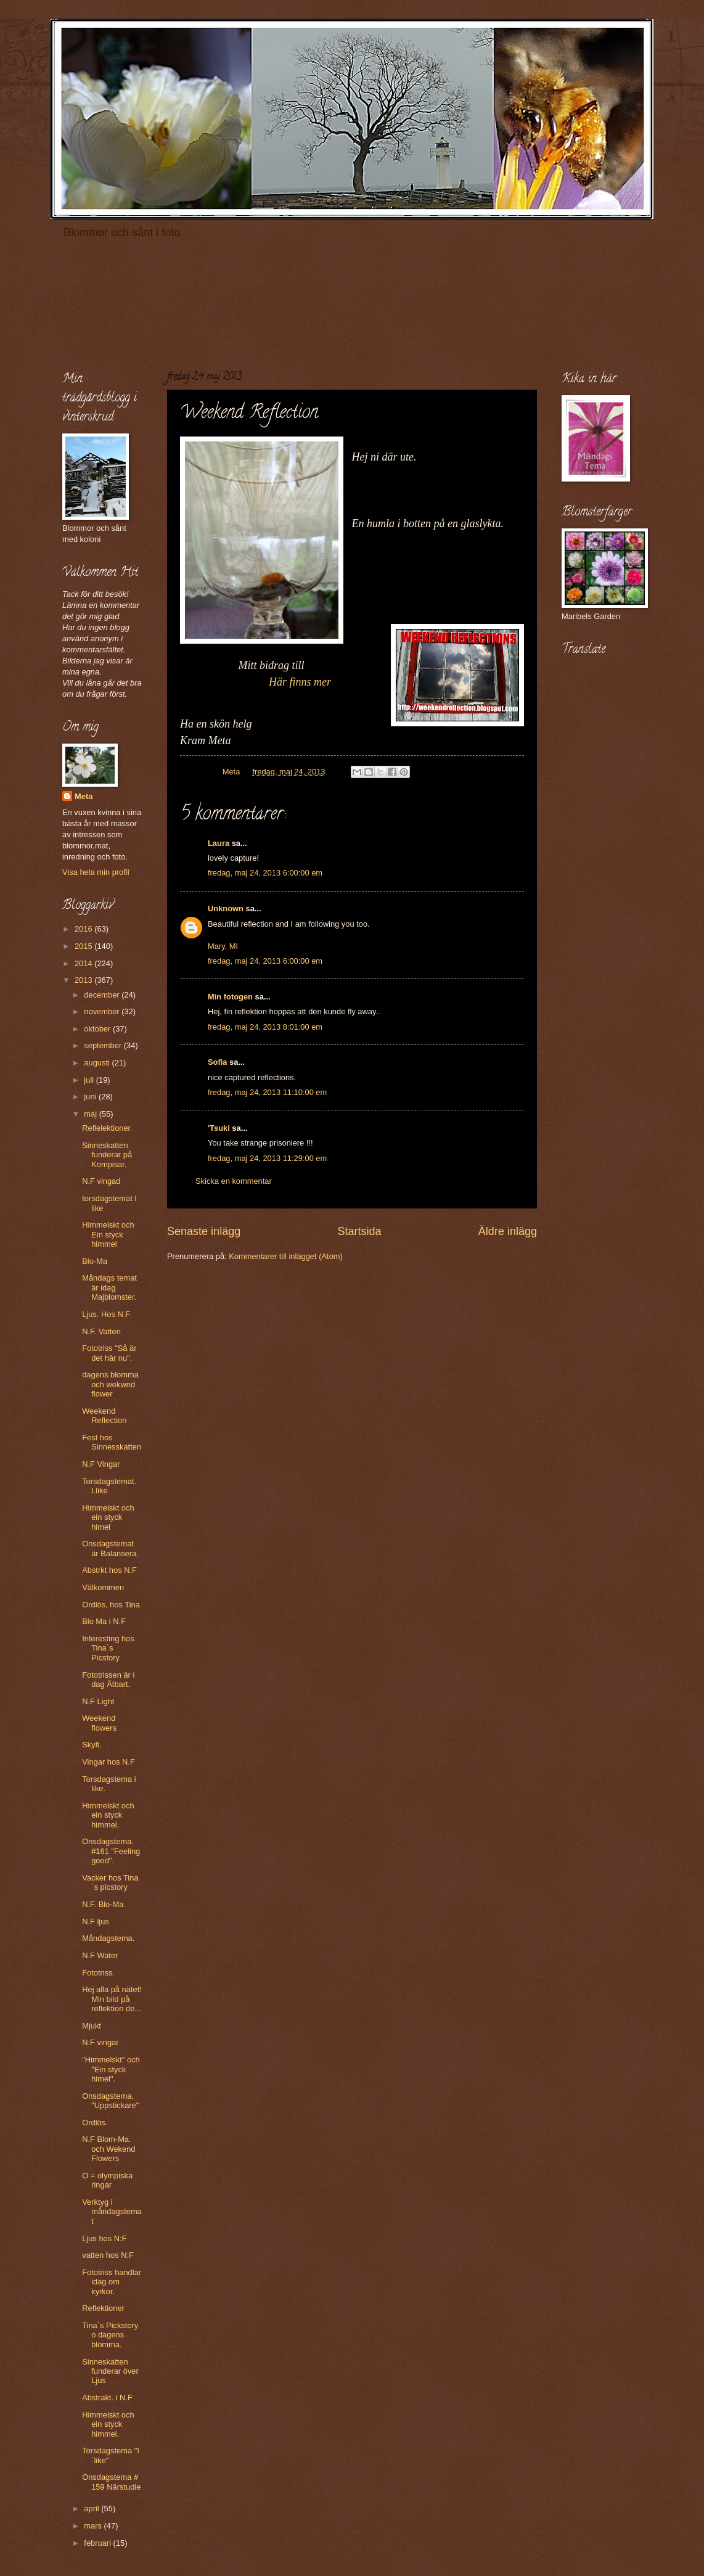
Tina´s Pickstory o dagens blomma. (110, 2335)
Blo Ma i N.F (104, 1621)
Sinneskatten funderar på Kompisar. (107, 1155)
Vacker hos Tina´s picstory (110, 1882)
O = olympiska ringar (107, 2180)
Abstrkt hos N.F (109, 1570)
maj (91, 1113)
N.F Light (98, 1701)
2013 (84, 980)
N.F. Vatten (101, 1331)
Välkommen (103, 1587)
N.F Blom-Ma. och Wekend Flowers (108, 2149)
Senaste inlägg (203, 1231)
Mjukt (91, 2025)
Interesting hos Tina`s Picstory (108, 1648)
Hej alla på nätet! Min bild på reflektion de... (112, 1999)
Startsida (359, 1231)
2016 (84, 928)
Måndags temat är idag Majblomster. (109, 1287)
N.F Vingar (101, 1464)
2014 (84, 963)
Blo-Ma (94, 1261)
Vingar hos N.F (108, 1761)
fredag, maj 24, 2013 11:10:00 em (267, 1092)
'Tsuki (219, 1128)
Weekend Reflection (104, 1415)
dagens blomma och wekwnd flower (110, 1384)
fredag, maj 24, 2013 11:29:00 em (267, 1158)
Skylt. (91, 1744)
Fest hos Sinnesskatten (111, 1442)
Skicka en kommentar (233, 1181)
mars (94, 2525)
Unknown (226, 908)
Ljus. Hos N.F (106, 1314)
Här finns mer (255, 682)
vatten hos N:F (108, 2255)
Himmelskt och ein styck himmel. (108, 1815)
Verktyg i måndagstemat (112, 2211)
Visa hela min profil (95, 872)
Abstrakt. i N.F (107, 2397)
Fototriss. (98, 1972)
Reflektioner (103, 2308)
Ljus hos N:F (104, 2238)
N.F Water (100, 1955)
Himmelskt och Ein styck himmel (108, 1234)
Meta (83, 796)
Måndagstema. (108, 1938)
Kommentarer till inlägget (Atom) (286, 1256)
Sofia (217, 1062)
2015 (84, 946)
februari (98, 2543)
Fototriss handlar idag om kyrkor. (111, 2282)
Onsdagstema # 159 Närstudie (111, 2481)
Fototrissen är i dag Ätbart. (108, 1679)
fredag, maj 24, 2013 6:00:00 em (265, 872)
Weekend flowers (99, 1722)
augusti (98, 1062)
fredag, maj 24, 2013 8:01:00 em (265, 1027)
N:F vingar (100, 2042)
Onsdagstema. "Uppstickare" (110, 2100)
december (102, 994)
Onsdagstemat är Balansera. (110, 1548)
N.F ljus (95, 1921)
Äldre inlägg (507, 1231)
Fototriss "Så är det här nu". (109, 1352)
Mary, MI (223, 946)
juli (90, 1080)
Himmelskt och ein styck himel (108, 1517)
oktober (98, 1028)
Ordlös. (95, 2122)
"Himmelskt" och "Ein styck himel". (111, 2069)
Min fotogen (230, 996)
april (92, 2508)
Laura (218, 843)
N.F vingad (101, 1181)
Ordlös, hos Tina (111, 1604)
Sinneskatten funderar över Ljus (110, 2371)
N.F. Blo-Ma (102, 1904)
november (102, 1011)
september (103, 1045)
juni (91, 1096)
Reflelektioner (106, 1128)
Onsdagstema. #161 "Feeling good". (111, 1851)
